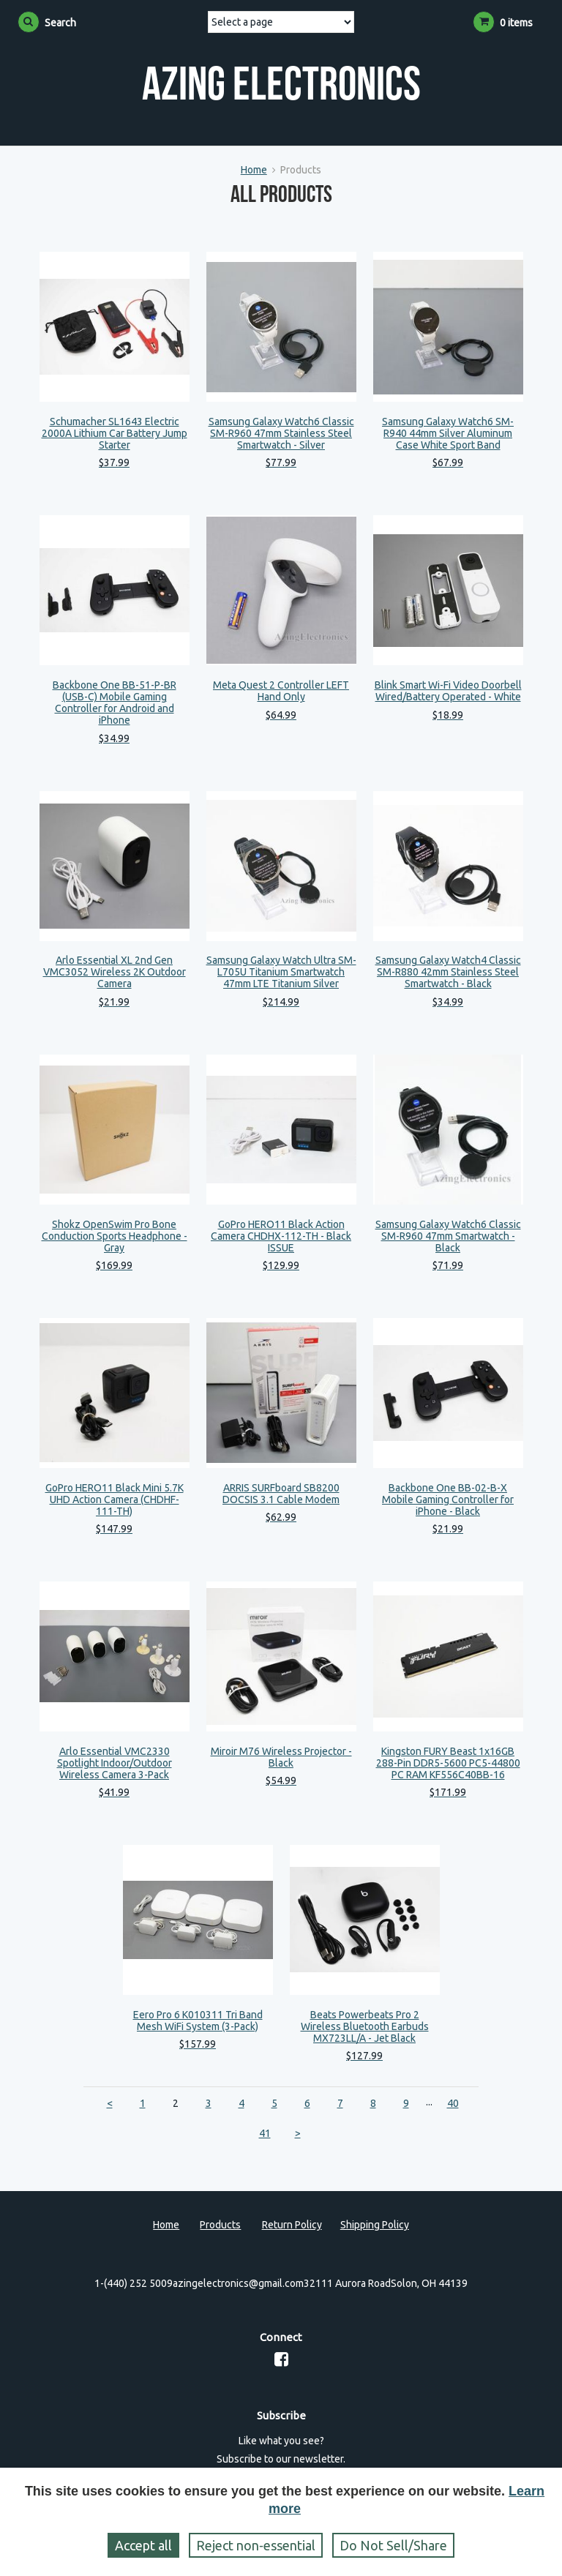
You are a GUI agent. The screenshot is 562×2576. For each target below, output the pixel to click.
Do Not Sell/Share (393, 2545)
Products (220, 2225)
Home (254, 170)
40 (453, 2103)
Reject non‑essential (255, 2545)
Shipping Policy (374, 2225)
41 (265, 2133)
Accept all (143, 2545)
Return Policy (292, 2225)
